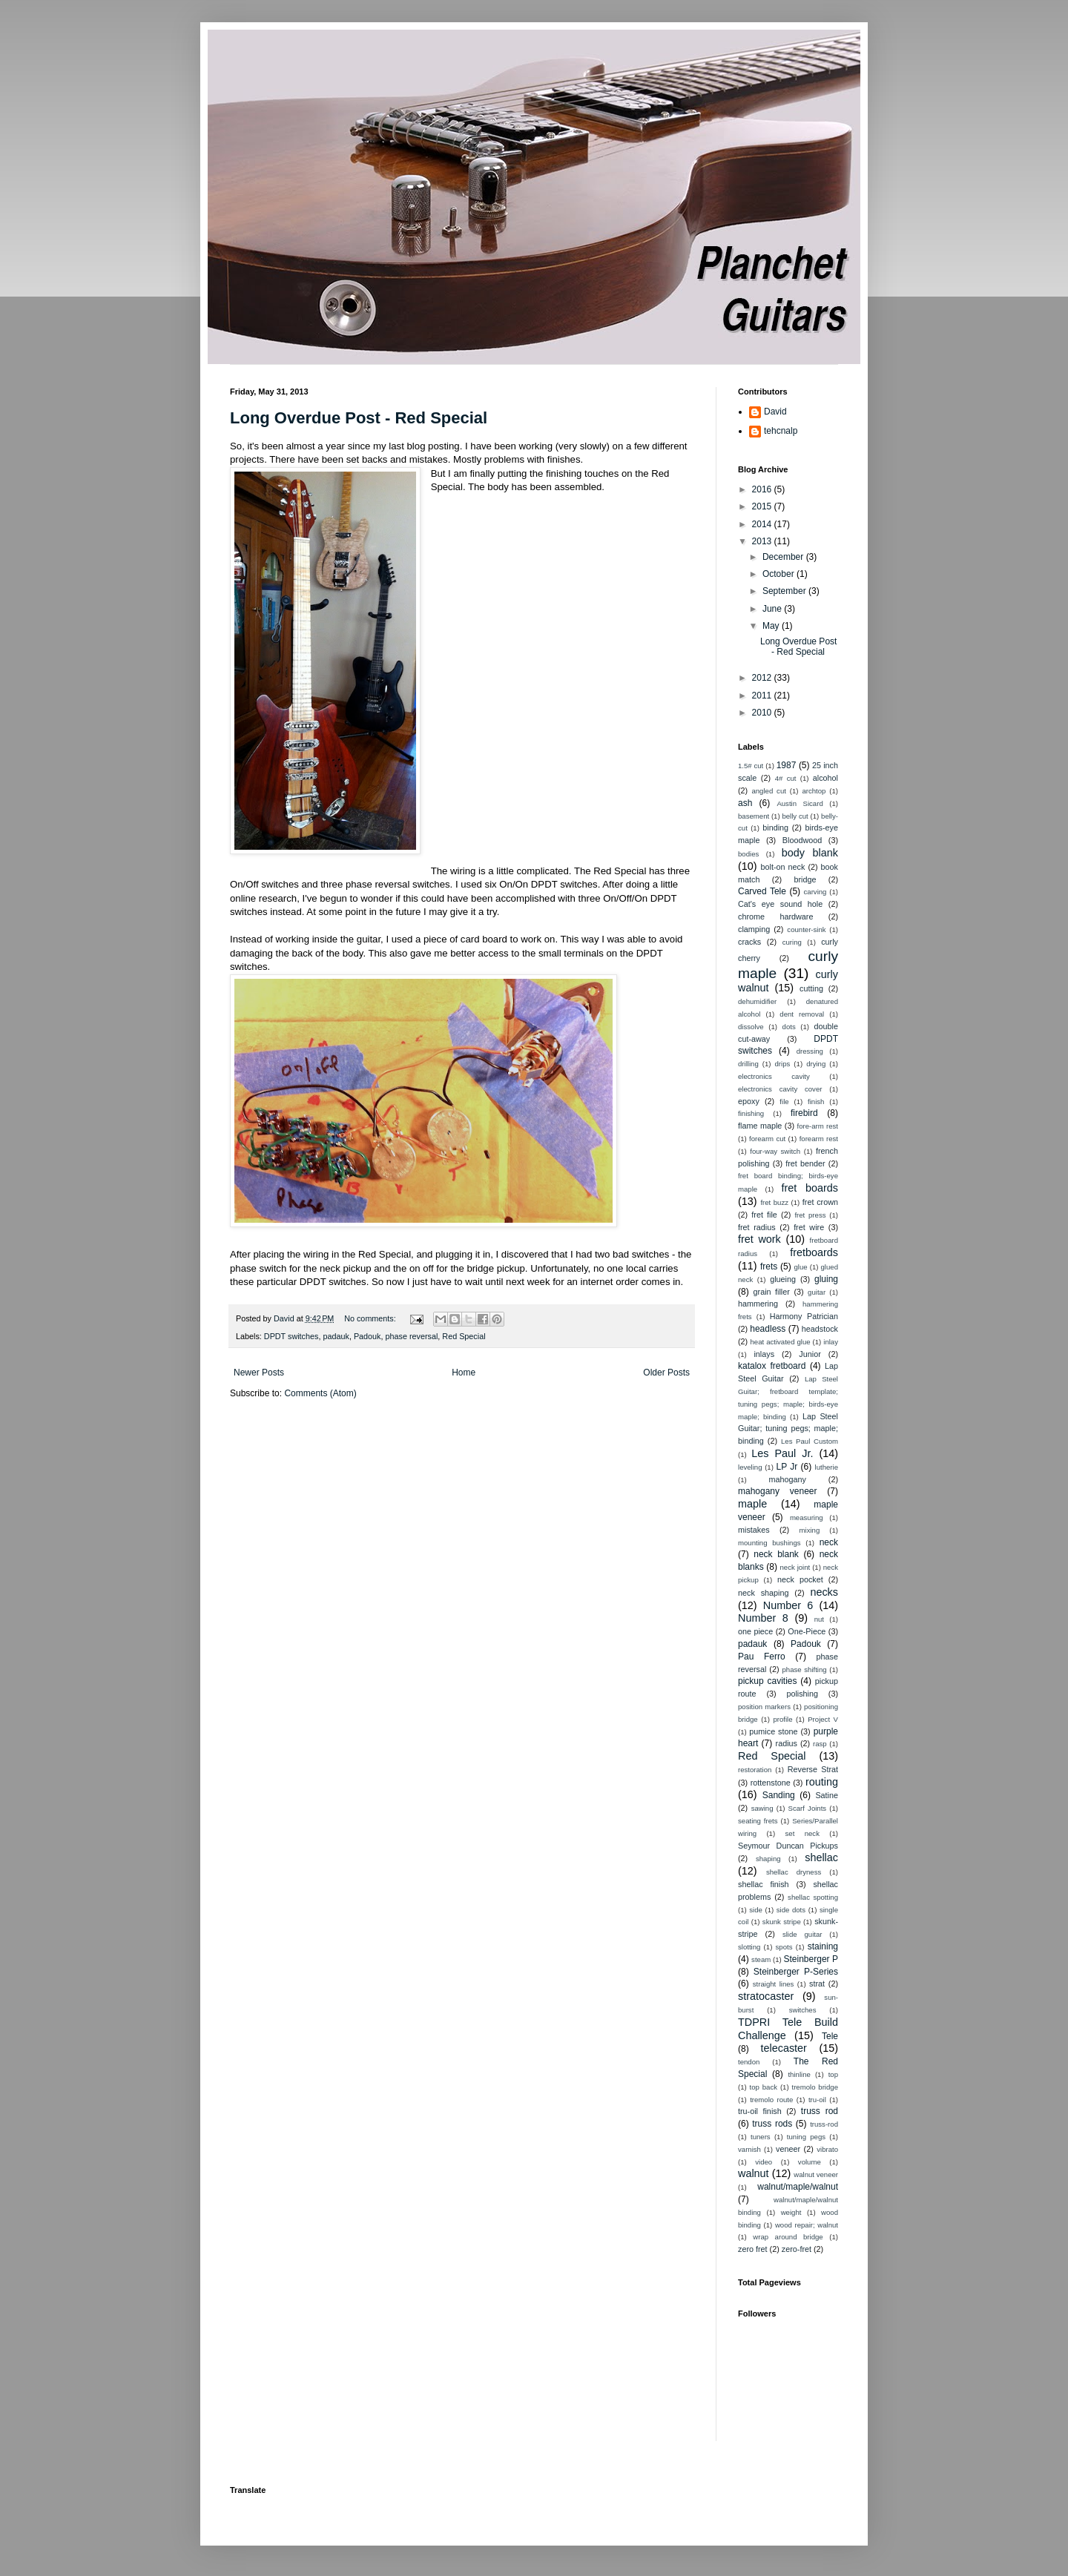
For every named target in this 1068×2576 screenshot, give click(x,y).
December (784, 557)
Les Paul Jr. (782, 1453)
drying (815, 1064)
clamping (754, 929)
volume (809, 2162)
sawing (762, 1808)
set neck (802, 1833)
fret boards (810, 1188)
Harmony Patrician (804, 1316)
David (775, 411)
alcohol (825, 777)
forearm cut (767, 1139)
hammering (758, 1303)
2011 (763, 695)
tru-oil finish (760, 2111)
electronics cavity (774, 1076)
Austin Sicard (800, 803)
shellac (821, 1857)
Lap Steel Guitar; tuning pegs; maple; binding (788, 1429)
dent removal (801, 1014)
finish (816, 1101)
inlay (830, 1342)
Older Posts (666, 1372)
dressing (810, 1051)
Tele (830, 2036)
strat (817, 1983)
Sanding (778, 1795)
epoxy (748, 1101)
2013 (763, 541)
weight (791, 2212)
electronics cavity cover (780, 1089)
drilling (748, 1064)
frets (768, 1266)
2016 (763, 489)
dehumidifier (757, 1001)
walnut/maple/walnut (797, 2187)
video (763, 2162)
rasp (820, 1744)
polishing (802, 1693)
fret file (764, 1214)
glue (800, 1267)
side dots (791, 1910)
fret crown (820, 1202)
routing (821, 1782)
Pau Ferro (761, 1656)
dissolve (751, 1027)
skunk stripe (781, 1922)
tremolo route (771, 2100)
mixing (810, 1530)
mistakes (754, 1529)
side (755, 1910)
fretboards (814, 1252)
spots (784, 1947)
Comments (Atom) (320, 1393)
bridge (805, 879)
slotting (749, 1947)
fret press (809, 1215)
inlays (764, 1354)
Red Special (463, 1336)
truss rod (819, 2111)
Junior (809, 1354)
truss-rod (824, 2124)
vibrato (827, 2149)
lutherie (826, 1467)
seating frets (758, 1821)
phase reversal (412, 1336)
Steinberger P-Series (796, 1971)
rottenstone (771, 1782)
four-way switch (775, 1151)
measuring (806, 1517)
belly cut (795, 816)
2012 (763, 678)
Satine (826, 1795)
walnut (753, 2173)
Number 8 (763, 1618)
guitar (816, 1292)
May (772, 626)
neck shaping (763, 1592)
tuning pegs (806, 2137)
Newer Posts (259, 1372)
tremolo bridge (815, 2087)
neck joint (794, 1567)
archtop (813, 791)
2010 (763, 712)
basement (753, 816)
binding (775, 827)
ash (745, 803)
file (783, 1101)
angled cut (768, 791)
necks (824, 1592)
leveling (750, 1467)
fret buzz (774, 1202)
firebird (804, 1113)
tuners (761, 2137)
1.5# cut (750, 766)
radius (786, 1743)
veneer (788, 2148)
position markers (764, 1707)
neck (829, 1542)
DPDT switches (291, 1336)
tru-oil (817, 2100)
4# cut (786, 778)
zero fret (753, 2249)
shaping (768, 1859)
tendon (748, 2062)
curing (792, 942)
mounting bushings (769, 1543)
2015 (763, 506)
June (773, 609)
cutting (811, 988)
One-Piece (806, 1631)
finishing (751, 1113)
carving (815, 892)
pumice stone (773, 1731)
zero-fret (796, 2249)
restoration (754, 1770)
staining (823, 1946)
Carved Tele (762, 891)
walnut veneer (816, 2174)
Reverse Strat (813, 1769)
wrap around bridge (788, 2237)
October (779, 574)
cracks (749, 941)
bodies (748, 854)
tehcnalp (780, 431)
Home (463, 1372)
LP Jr (787, 1467)
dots (789, 1027)
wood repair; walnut (806, 2225)
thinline (799, 2074)
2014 (763, 524)
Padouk (367, 1336)
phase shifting (804, 1669)
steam (761, 1959)
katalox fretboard (771, 1366)
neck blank (776, 1554)
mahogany (786, 1479)
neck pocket (800, 1579)
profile (782, 1719)
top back (763, 2087)
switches (803, 2010)
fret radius (757, 1227)
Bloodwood (802, 840)
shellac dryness (793, 1872)
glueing (783, 1279)
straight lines (773, 1984)
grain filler (772, 1291)
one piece (755, 1631)
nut (819, 1619)
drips (783, 1064)
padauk (336, 1336)
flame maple (760, 1125)
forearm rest (819, 1139)
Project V (823, 1719)
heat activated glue (781, 1342)
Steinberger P (811, 1959)
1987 (787, 765)
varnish (749, 2149)
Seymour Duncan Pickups (788, 1845)
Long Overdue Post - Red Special (358, 418)
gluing (826, 1279)
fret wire (809, 1227)
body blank (810, 853)
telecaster (784, 2048)
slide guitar (802, 1934)
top (833, 2074)
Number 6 (788, 1605)
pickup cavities (767, 1681)
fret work (759, 1239)
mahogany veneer (777, 1491)
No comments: (371, 1318)
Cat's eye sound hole (780, 903)
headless (767, 1329)
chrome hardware (775, 916)
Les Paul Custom (809, 1441)
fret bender (805, 1163)
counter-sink (806, 929)
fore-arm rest (817, 1126)
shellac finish (763, 1884)
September (785, 591)
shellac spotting (813, 1897)
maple (752, 1504)
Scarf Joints (807, 1808)
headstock (820, 1328)
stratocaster (766, 1996)
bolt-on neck (783, 866)
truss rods (772, 2123)
